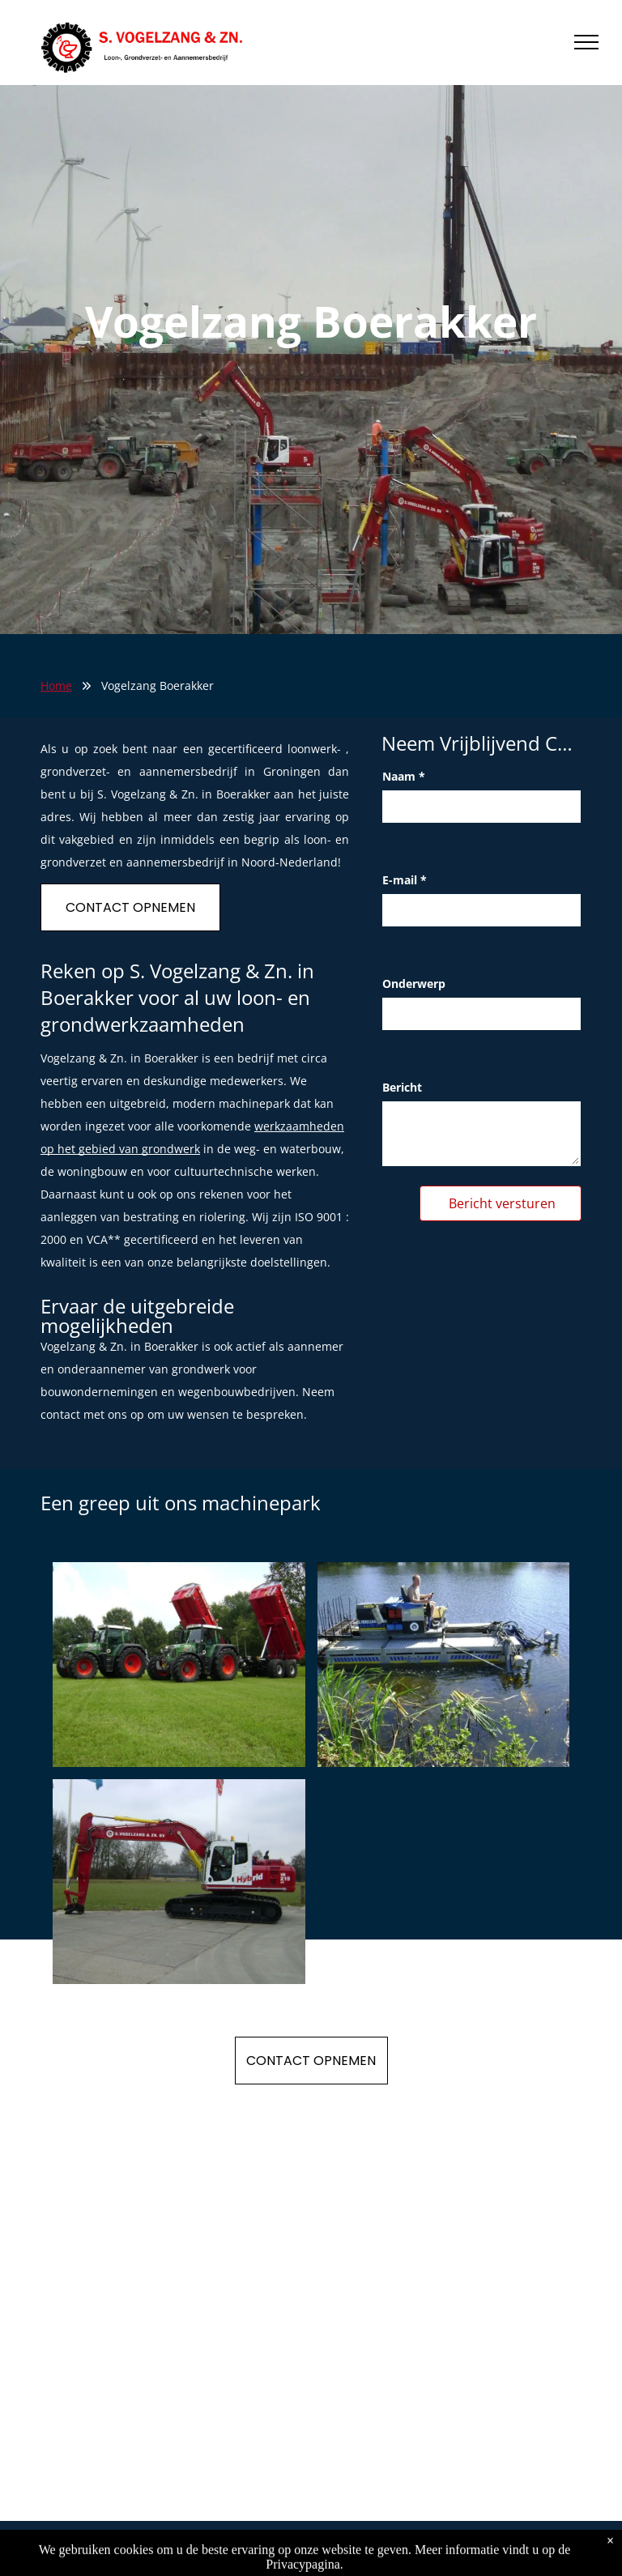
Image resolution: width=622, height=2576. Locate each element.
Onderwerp (413, 983)
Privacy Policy (193, 2548)
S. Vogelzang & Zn (98, 2548)
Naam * (403, 776)
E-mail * (404, 880)
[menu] (586, 42)
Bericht (402, 1087)
